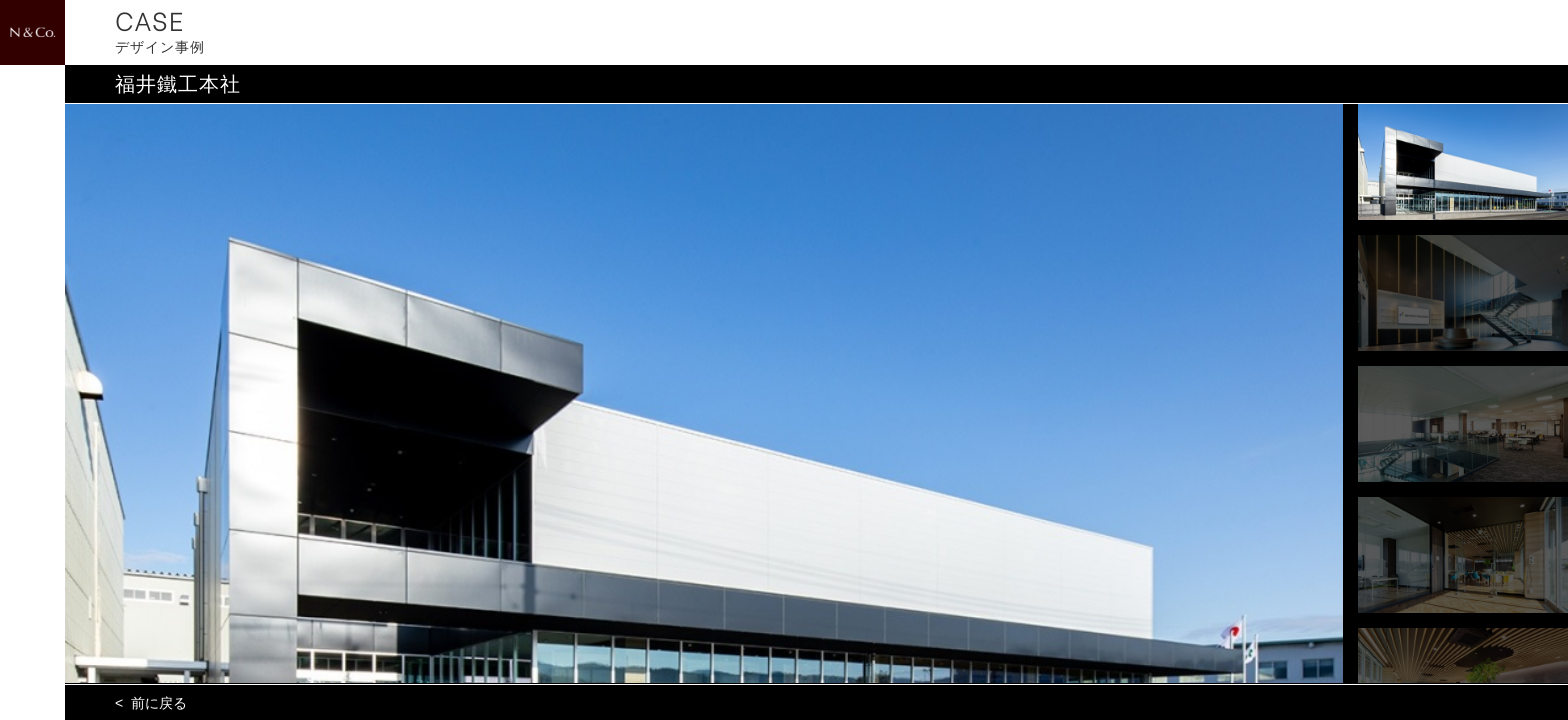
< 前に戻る (151, 703)
